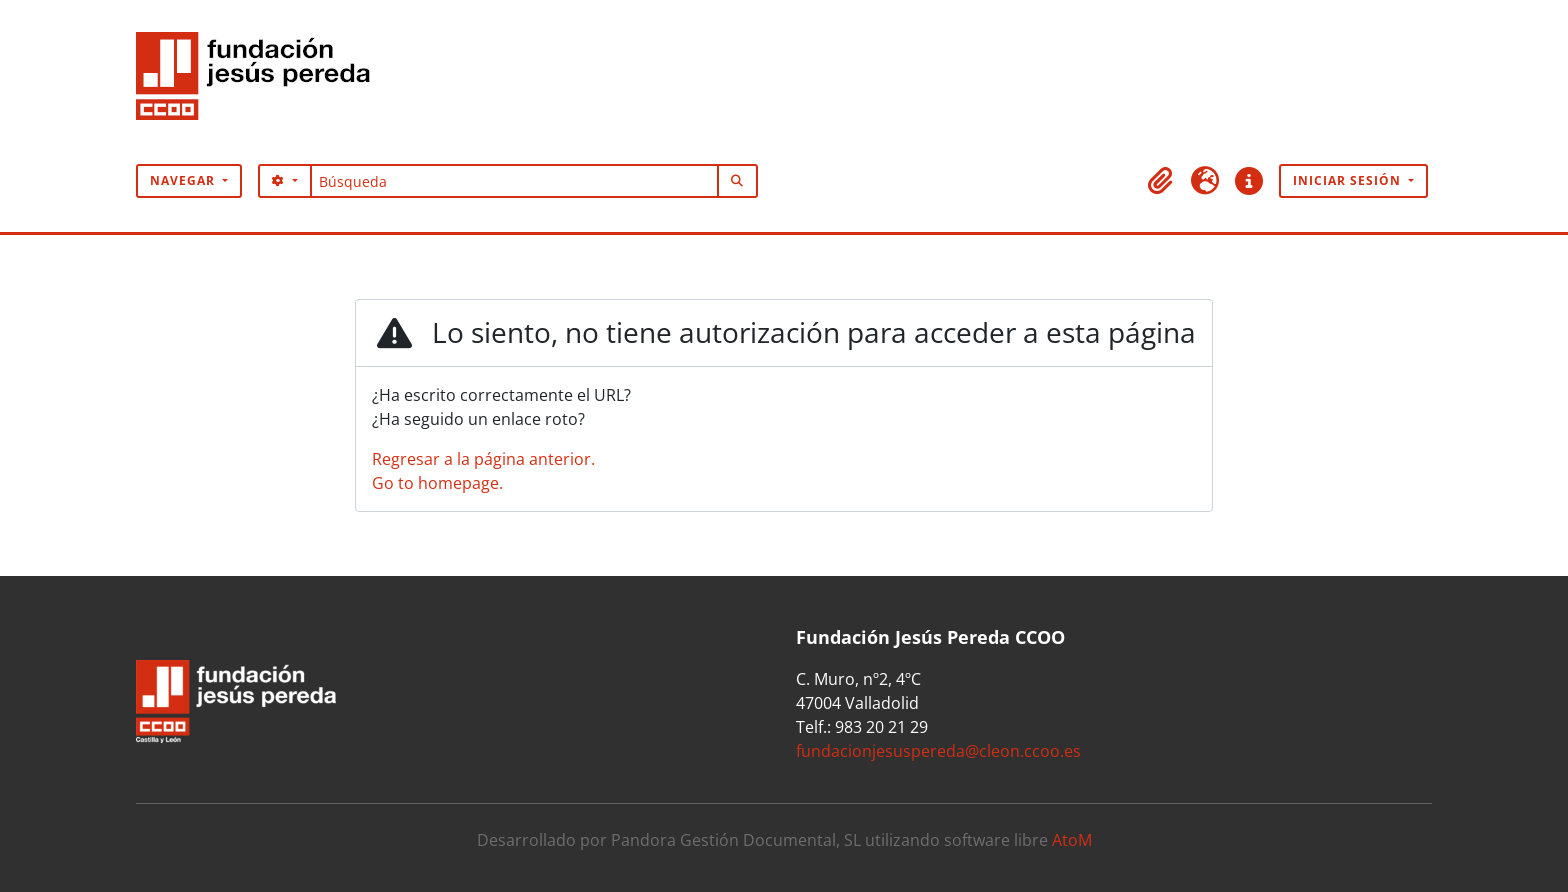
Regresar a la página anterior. (483, 459)
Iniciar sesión (1349, 180)
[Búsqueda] (514, 181)
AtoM (1072, 840)
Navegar (184, 180)
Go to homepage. (437, 483)
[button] (1161, 181)
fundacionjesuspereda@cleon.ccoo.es (938, 751)
